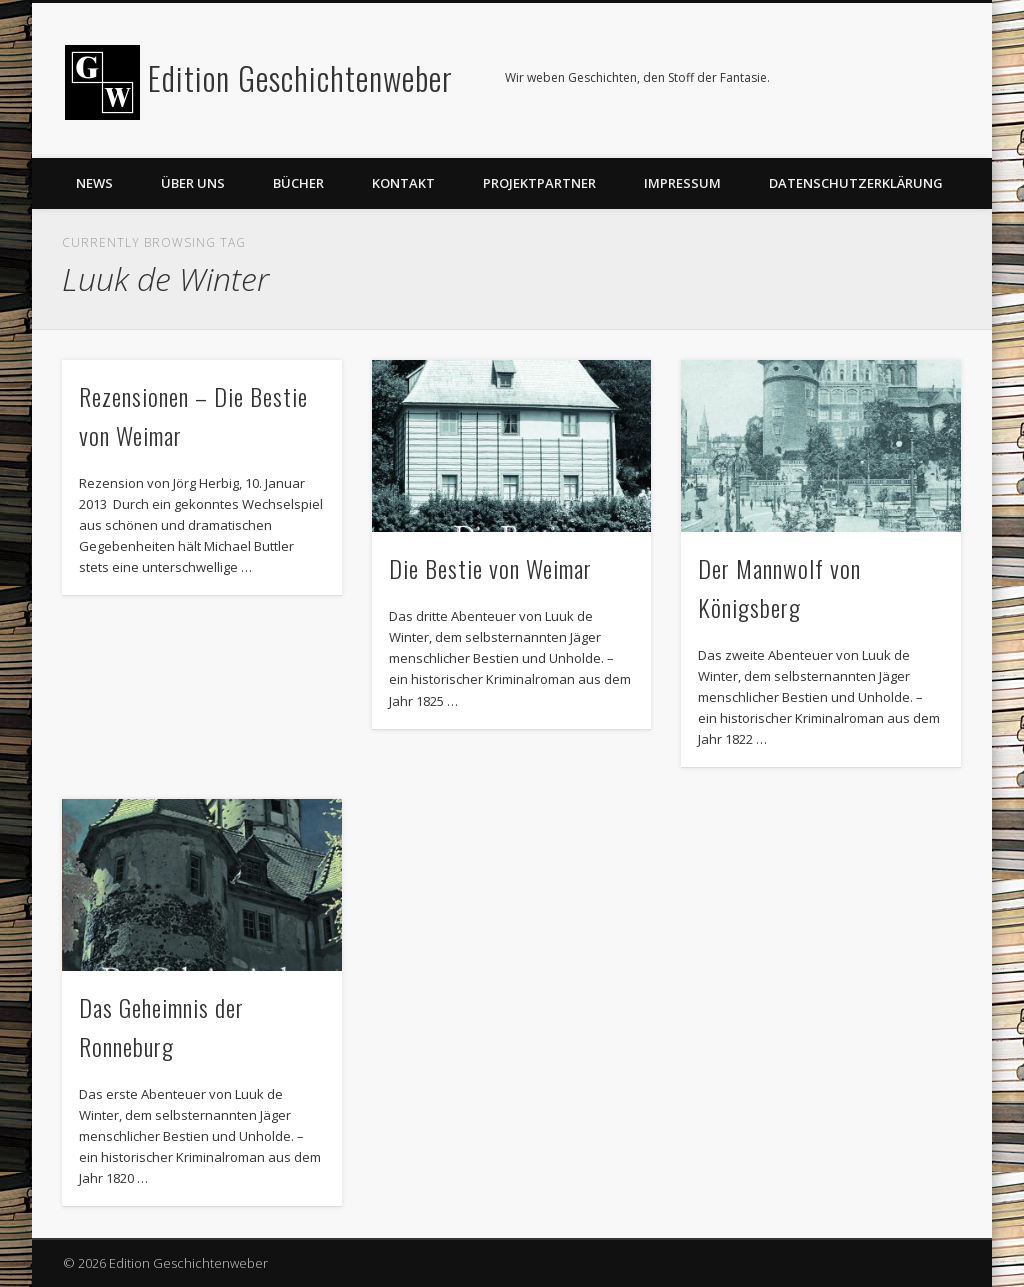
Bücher (298, 183)
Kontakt (403, 183)
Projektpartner (539, 183)
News (94, 183)
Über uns (193, 183)
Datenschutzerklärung (856, 183)
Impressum (682, 183)
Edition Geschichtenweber (300, 77)
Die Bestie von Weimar (490, 568)
